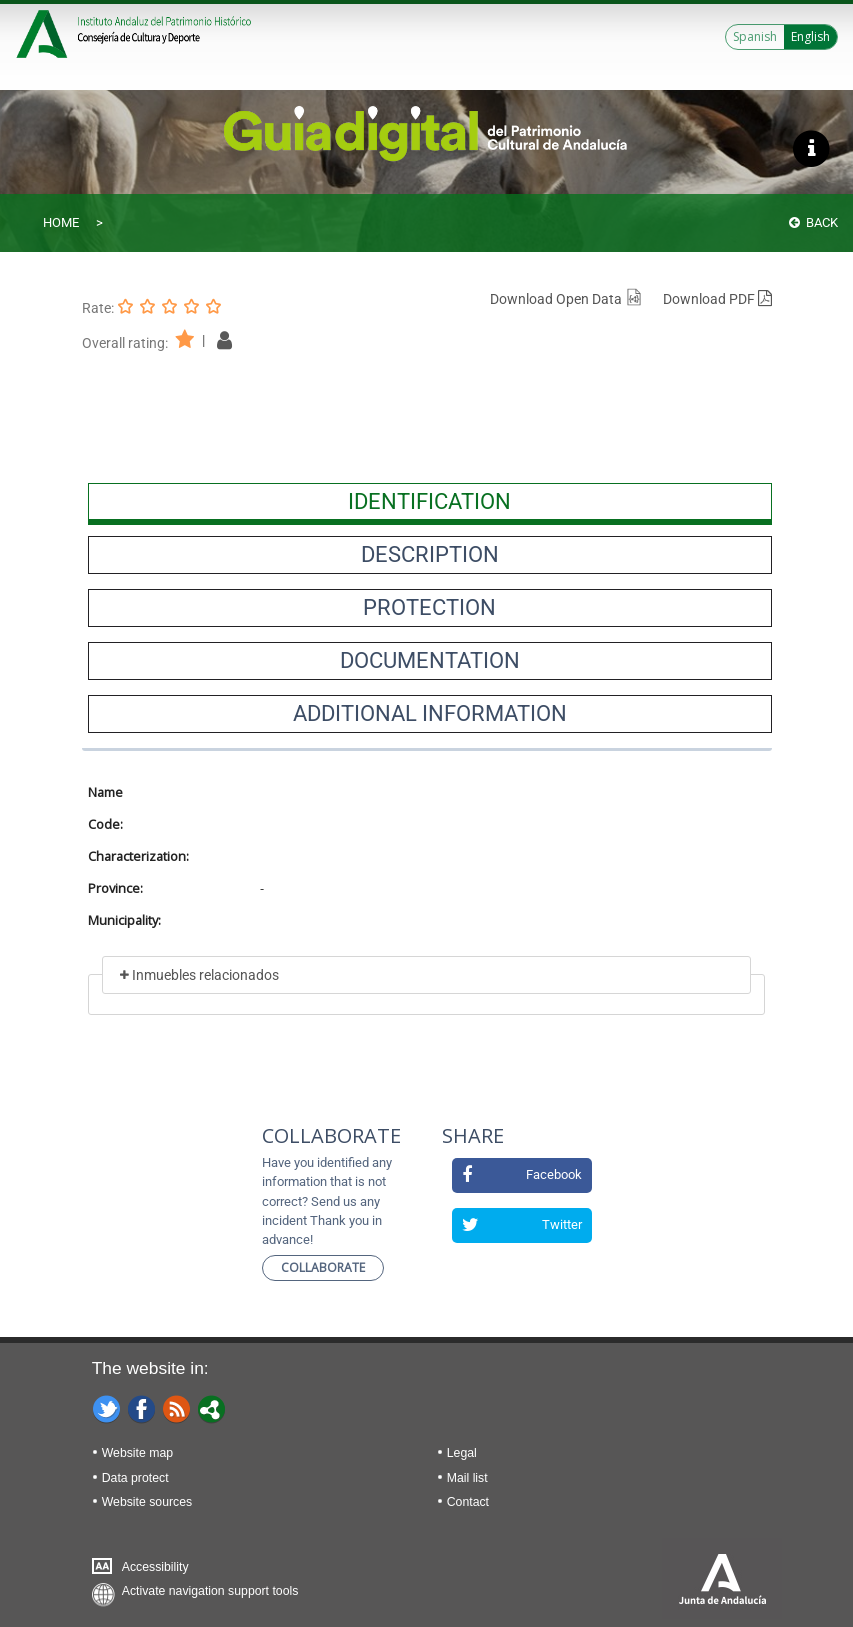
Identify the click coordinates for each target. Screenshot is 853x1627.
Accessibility (155, 1567)
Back (813, 222)
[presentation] (429, 502)
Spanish (755, 36)
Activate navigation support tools (210, 1591)
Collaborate (323, 1267)
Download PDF (717, 299)
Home (61, 222)
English (810, 36)
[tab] (429, 502)
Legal (462, 1453)
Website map (137, 1453)
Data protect (135, 1478)
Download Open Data (566, 299)
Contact (468, 1502)
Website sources (147, 1502)
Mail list (467, 1478)
